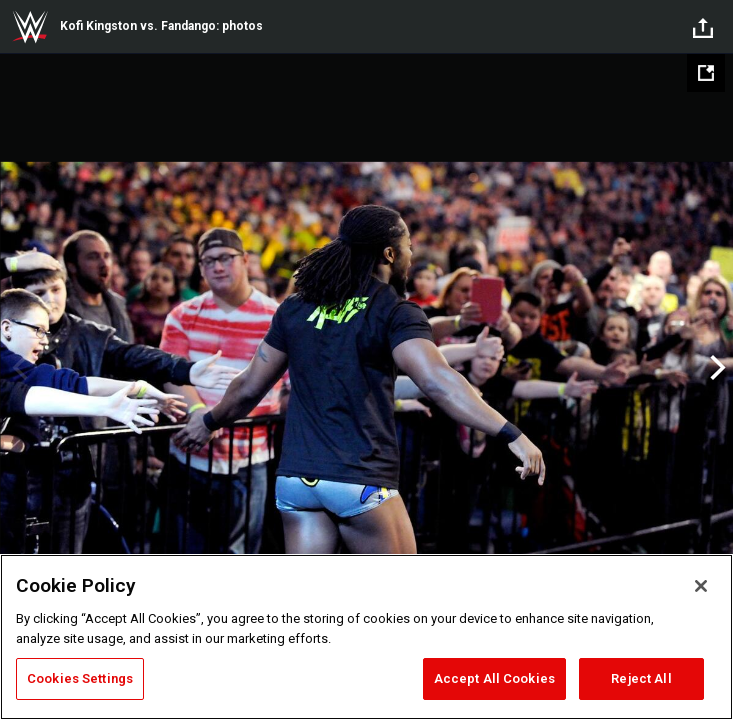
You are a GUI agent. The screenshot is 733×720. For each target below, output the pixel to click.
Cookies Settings (80, 678)
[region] (366, 637)
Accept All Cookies (494, 678)
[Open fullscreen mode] (706, 73)
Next (715, 368)
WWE (30, 27)
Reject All (641, 678)
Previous (17, 368)
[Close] (701, 586)
